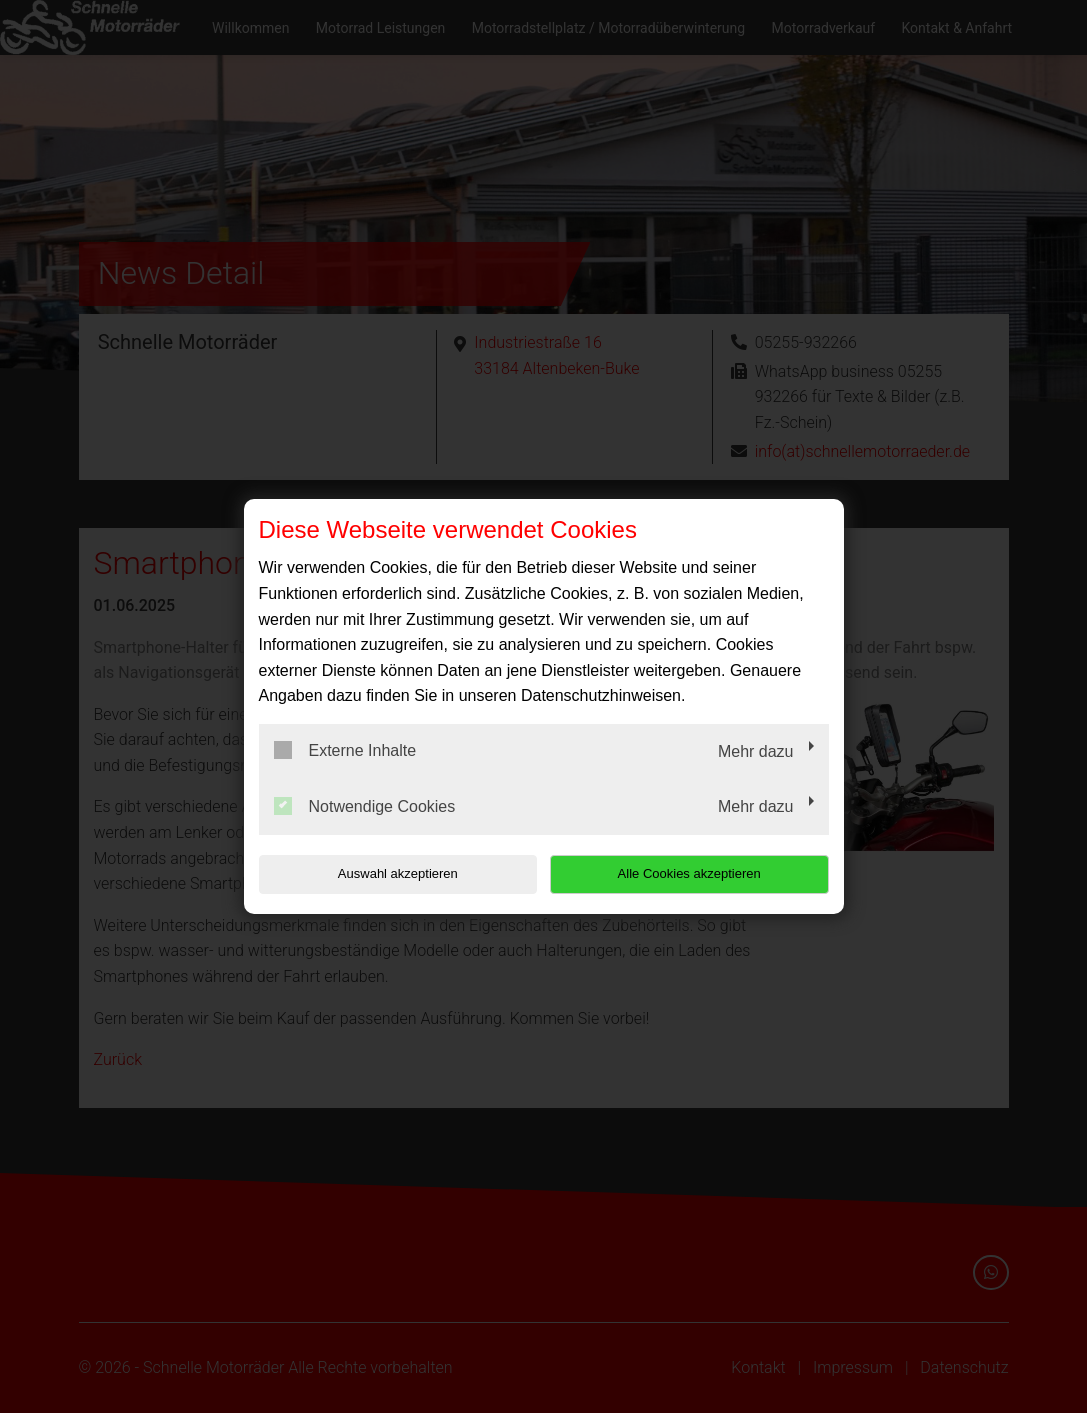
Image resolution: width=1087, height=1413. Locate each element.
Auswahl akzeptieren (387, 873)
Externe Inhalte (345, 750)
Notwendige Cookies (365, 806)
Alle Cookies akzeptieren (700, 873)
